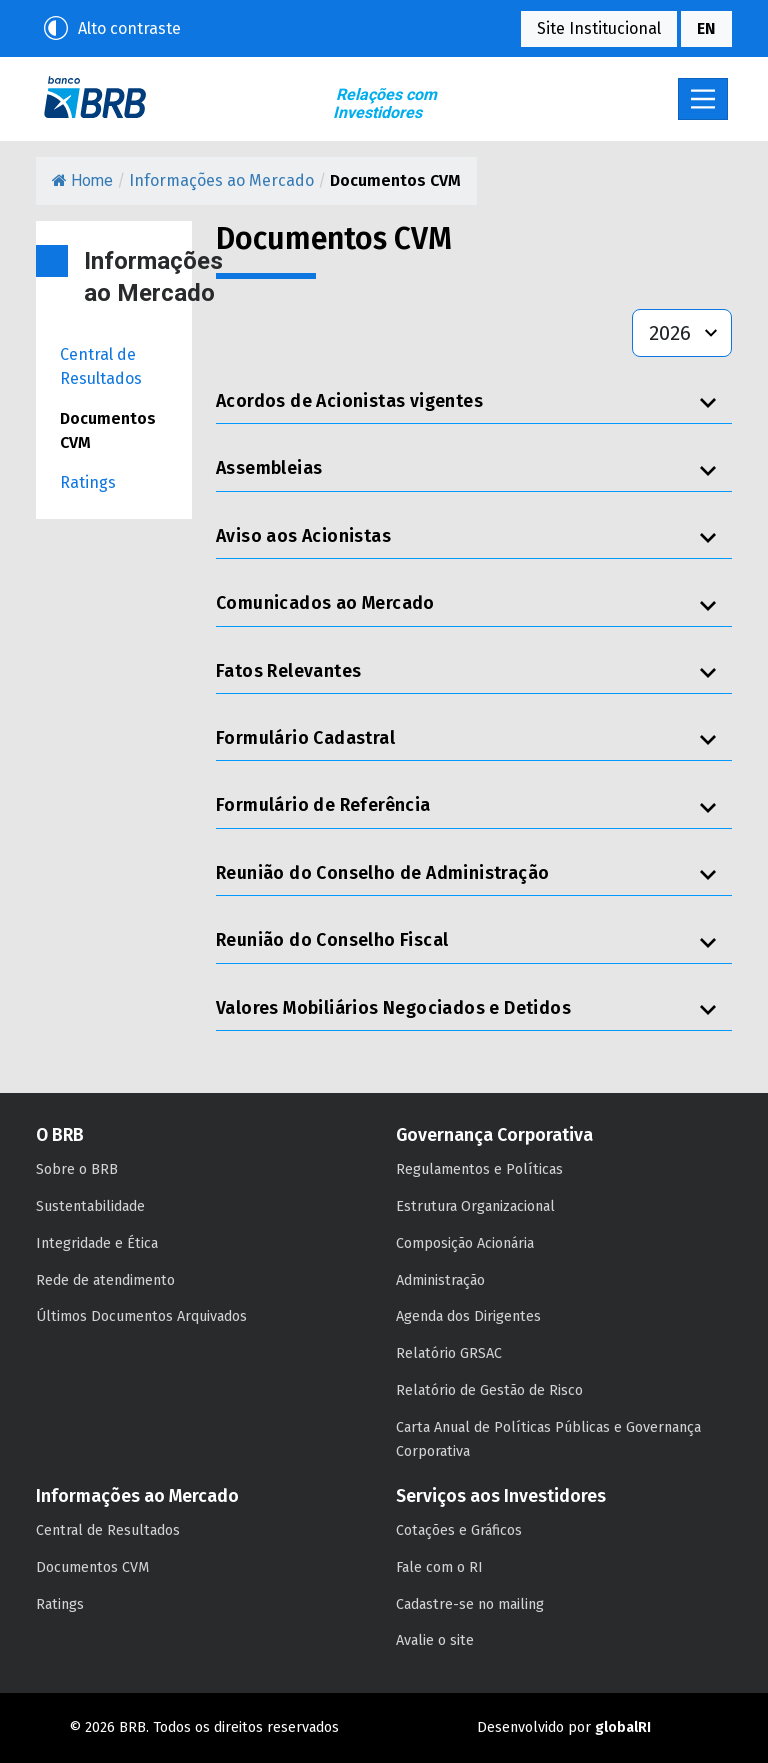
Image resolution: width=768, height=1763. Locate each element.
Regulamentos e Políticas (479, 1169)
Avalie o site (435, 1640)
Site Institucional (599, 28)
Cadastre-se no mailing (470, 1604)
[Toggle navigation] (703, 99)
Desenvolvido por (564, 1727)
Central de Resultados (101, 366)
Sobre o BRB (77, 1169)
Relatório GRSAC (449, 1353)
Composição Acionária (465, 1243)
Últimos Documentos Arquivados (141, 1316)
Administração (440, 1280)
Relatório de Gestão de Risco (489, 1390)
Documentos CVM (108, 430)
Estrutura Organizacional (475, 1206)
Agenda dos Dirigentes (468, 1316)
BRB (95, 97)
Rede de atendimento (105, 1280)
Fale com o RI (439, 1567)
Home (82, 180)
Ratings (88, 482)
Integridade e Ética (97, 1243)
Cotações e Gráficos (459, 1530)
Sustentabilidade (90, 1206)
